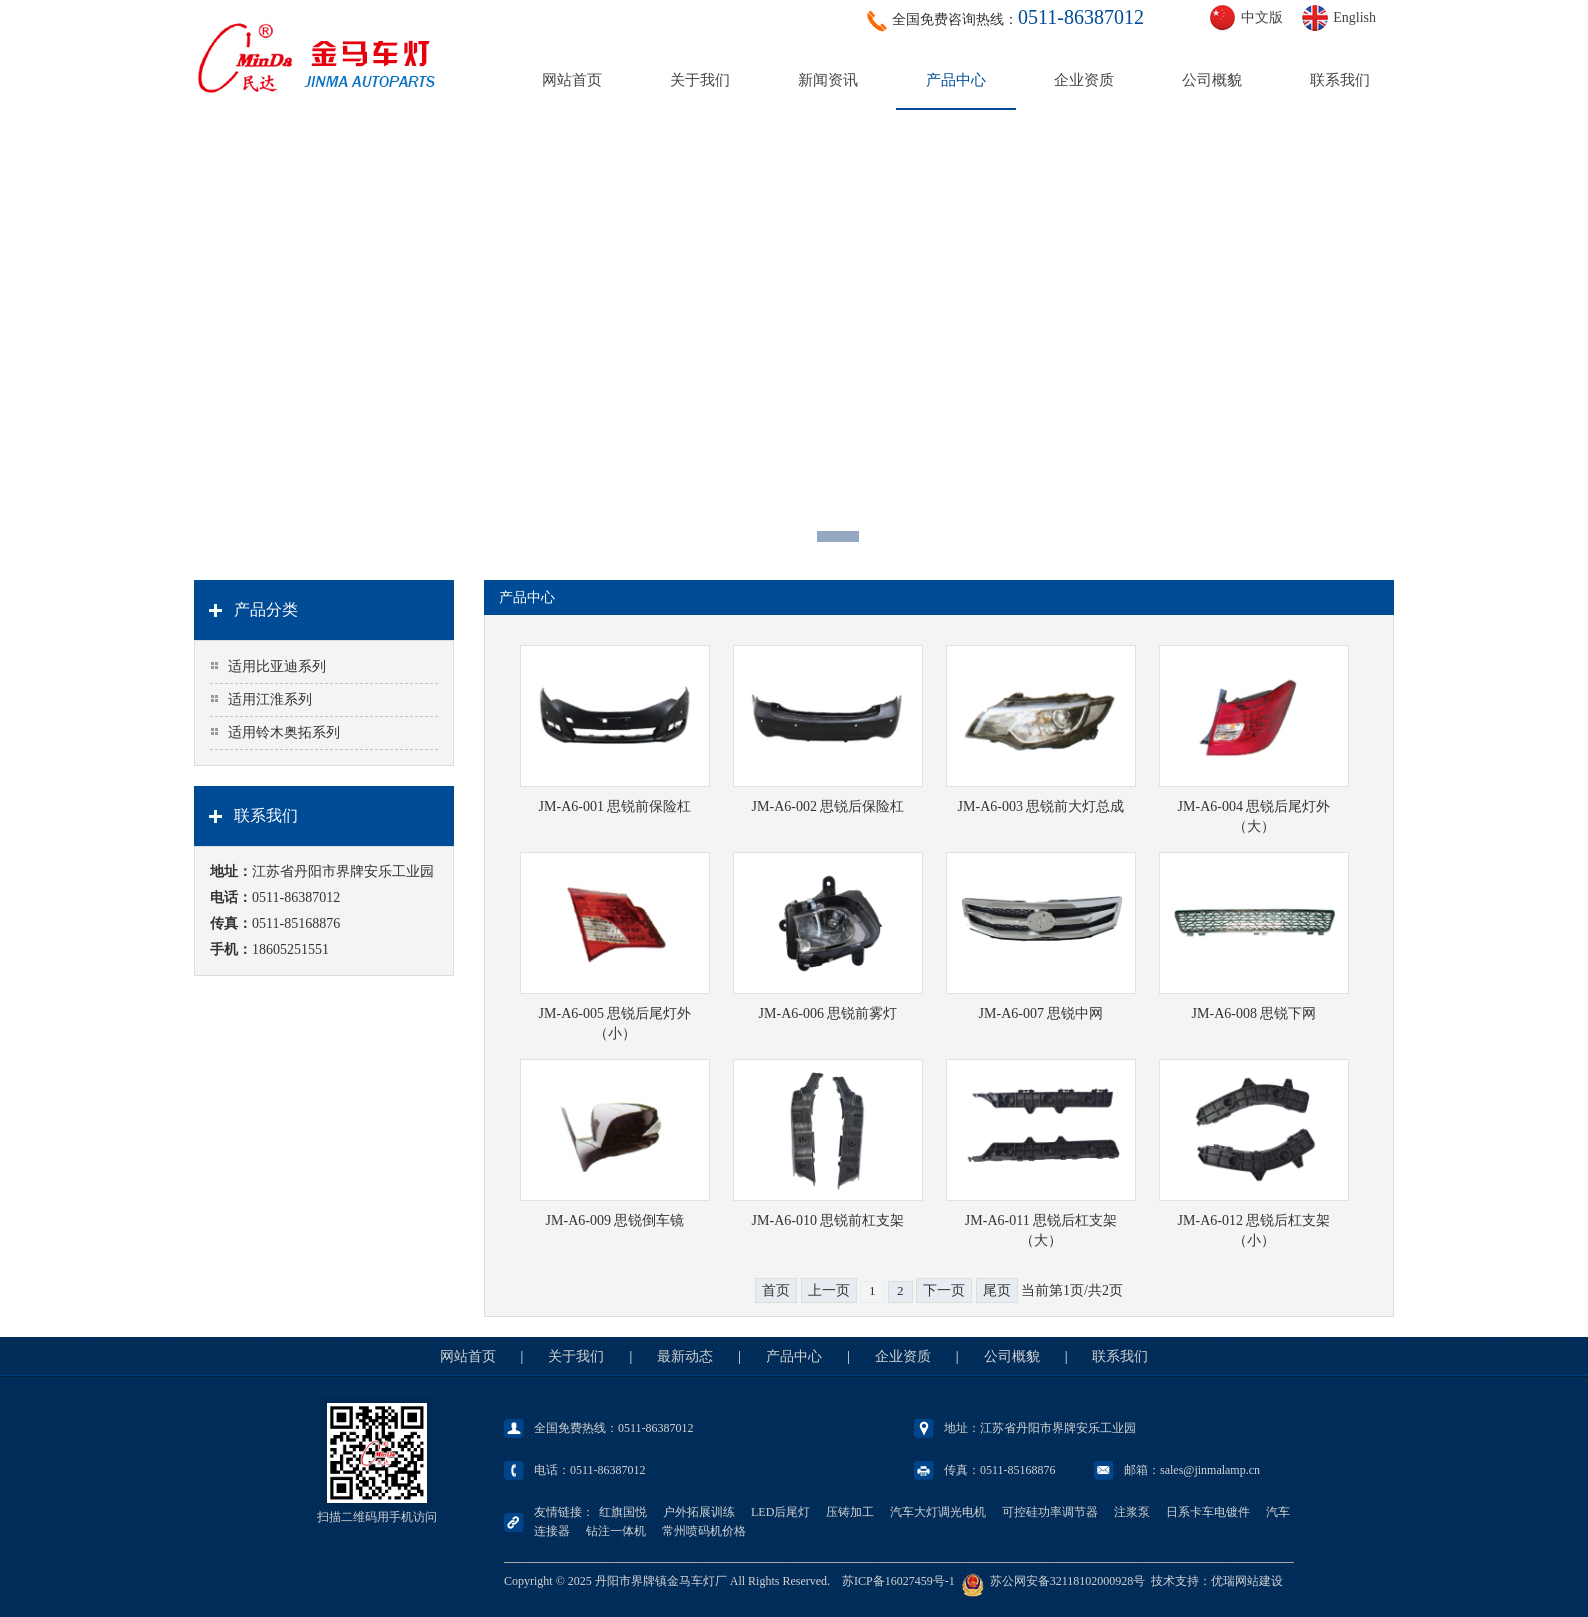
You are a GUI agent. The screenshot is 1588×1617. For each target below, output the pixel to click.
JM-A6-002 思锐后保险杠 (828, 806)
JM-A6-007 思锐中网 (1041, 1013)
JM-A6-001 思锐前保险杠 (615, 806)
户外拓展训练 (699, 1512)
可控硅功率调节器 (1050, 1512)
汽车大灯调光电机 (938, 1512)
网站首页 (572, 80)
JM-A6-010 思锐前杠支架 (828, 1220)
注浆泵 (1132, 1512)
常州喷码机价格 (704, 1531)
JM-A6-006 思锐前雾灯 (828, 1013)
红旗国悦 (623, 1512)
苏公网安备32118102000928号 (1068, 1581)
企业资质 (1084, 80)
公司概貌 (1212, 80)
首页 (776, 1290)
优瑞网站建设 (1247, 1581)
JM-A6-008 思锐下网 (1254, 1013)
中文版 (1262, 17)
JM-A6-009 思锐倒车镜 (615, 1220)
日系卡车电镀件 (1208, 1512)
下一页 (944, 1290)
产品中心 (956, 80)
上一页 (829, 1290)
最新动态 (685, 1356)
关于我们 (700, 80)
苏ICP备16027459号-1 (898, 1581)
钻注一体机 (616, 1531)
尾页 (997, 1290)
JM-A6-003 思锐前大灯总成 (1041, 806)
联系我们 (1340, 80)
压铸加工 (850, 1512)
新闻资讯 (828, 80)
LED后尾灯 (780, 1512)
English (1354, 17)
